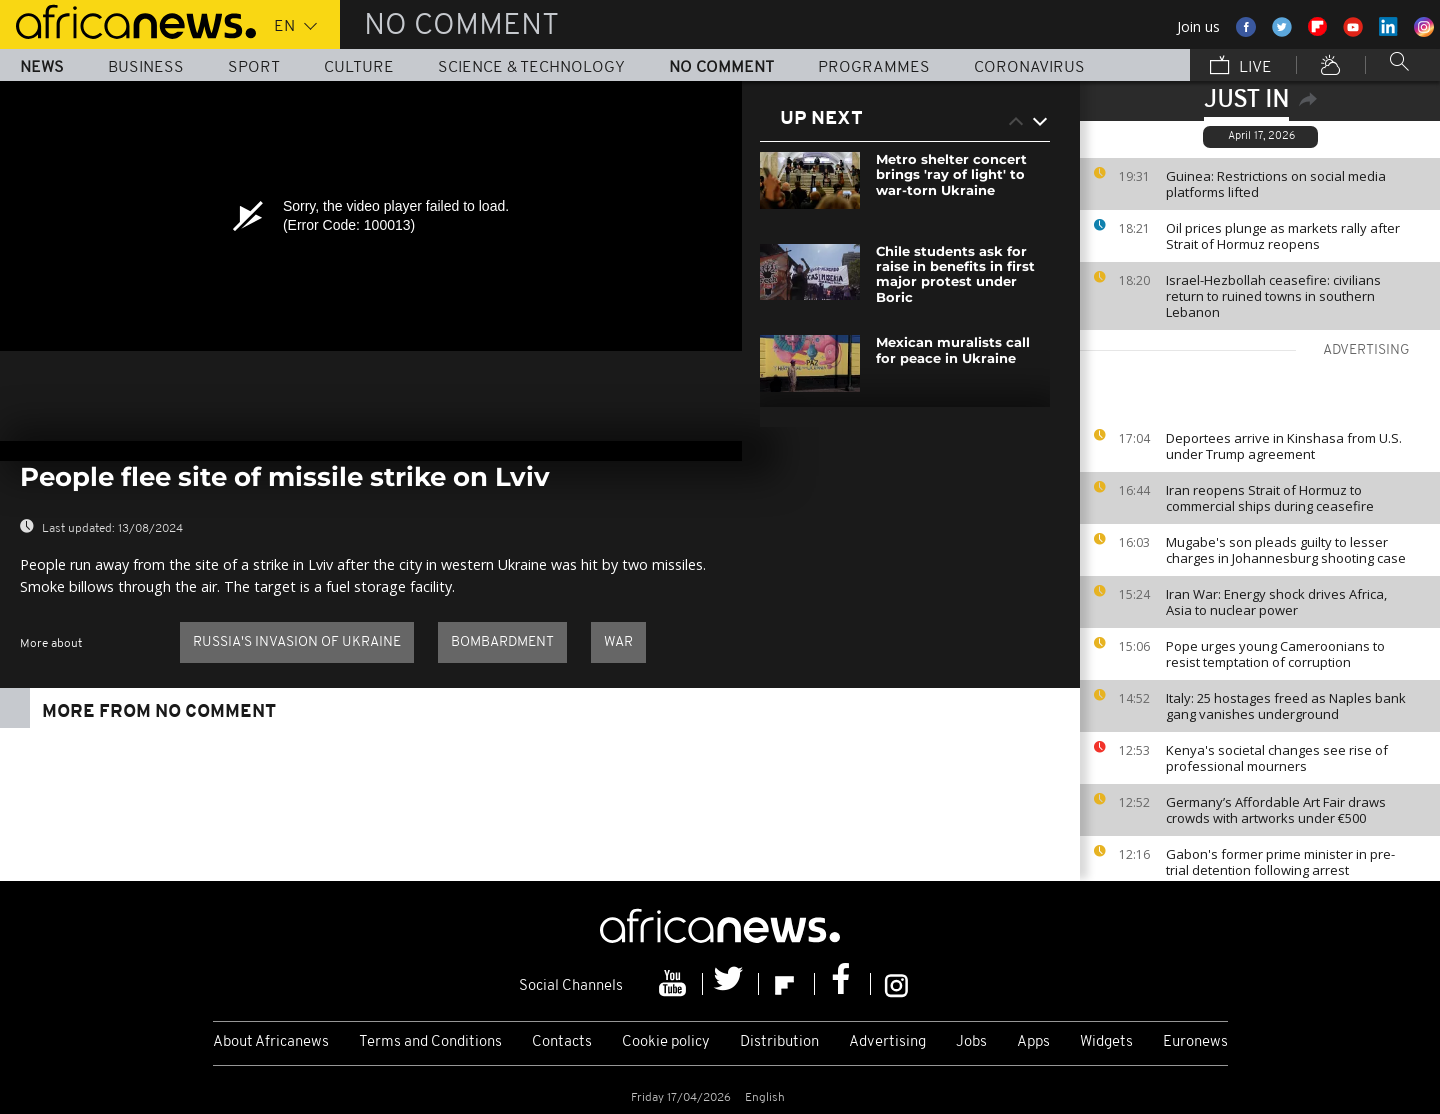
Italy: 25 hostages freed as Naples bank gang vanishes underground (1286, 706)
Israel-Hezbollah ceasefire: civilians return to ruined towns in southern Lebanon (1273, 296)
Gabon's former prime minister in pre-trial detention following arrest (1280, 862)
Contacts (562, 1042)
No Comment (721, 68)
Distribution (779, 1042)
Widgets (1106, 1042)
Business (146, 68)
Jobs (971, 1042)
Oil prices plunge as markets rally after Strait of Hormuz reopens (1283, 236)
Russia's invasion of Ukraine (297, 642)
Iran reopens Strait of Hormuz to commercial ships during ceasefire (1270, 498)
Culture (359, 68)
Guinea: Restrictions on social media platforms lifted (1276, 184)
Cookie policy (666, 1042)
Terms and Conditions (430, 1042)
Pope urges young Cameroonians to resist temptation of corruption (1275, 654)
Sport (254, 68)
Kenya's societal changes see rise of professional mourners (1277, 758)
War (618, 642)
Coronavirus (1029, 68)
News (42, 68)
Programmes (874, 68)
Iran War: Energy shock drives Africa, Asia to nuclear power (1276, 602)
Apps (1033, 1042)
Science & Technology (531, 68)
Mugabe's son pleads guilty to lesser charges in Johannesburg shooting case (1286, 550)
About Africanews (271, 1042)
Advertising (887, 1042)
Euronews (1195, 1042)
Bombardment (502, 642)
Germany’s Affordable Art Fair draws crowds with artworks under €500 (1276, 810)
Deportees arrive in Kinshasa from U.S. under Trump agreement (1284, 446)
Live (1241, 67)
